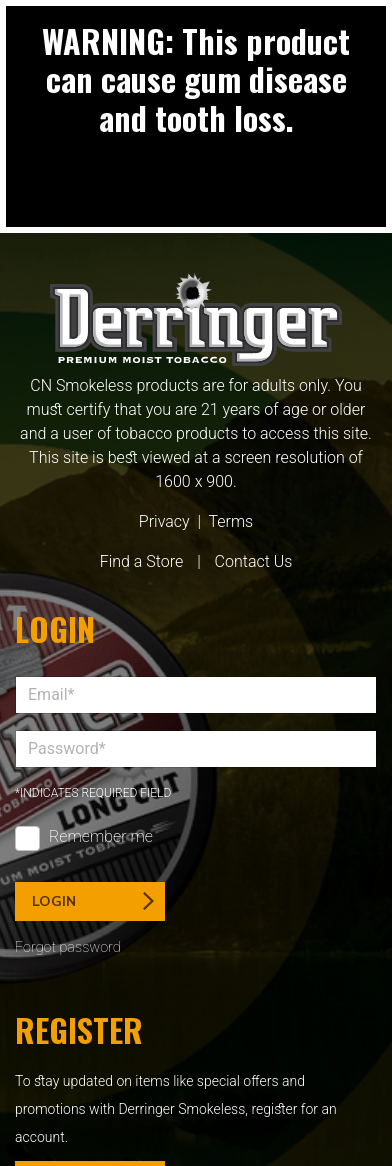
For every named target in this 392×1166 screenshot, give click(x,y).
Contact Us (254, 561)
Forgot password (68, 947)
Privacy (164, 521)
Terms (230, 521)
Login (93, 901)
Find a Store (142, 561)
